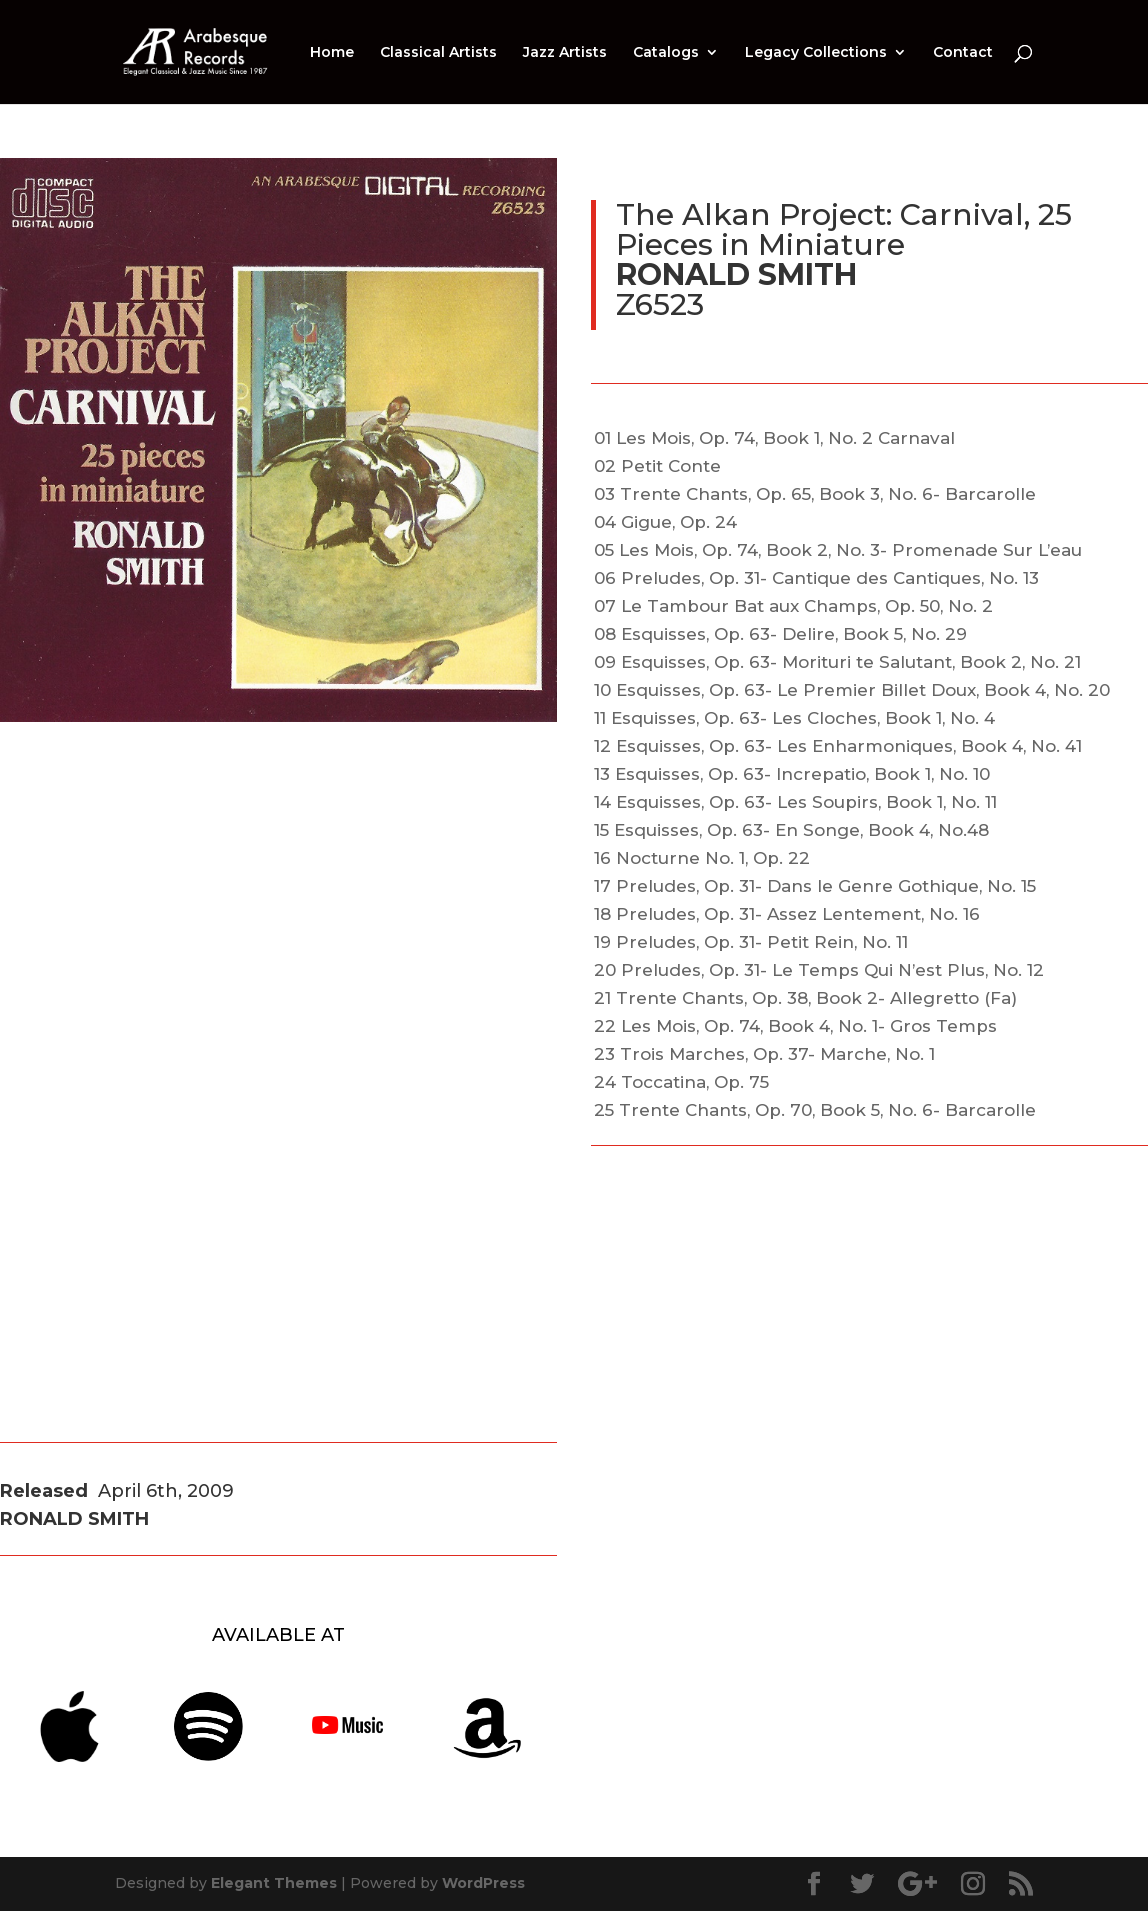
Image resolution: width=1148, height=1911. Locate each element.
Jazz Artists (565, 53)
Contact (963, 53)
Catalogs (666, 53)
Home (332, 53)
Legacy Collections (816, 53)
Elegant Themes (274, 1883)
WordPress (483, 1883)
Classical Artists (438, 53)
